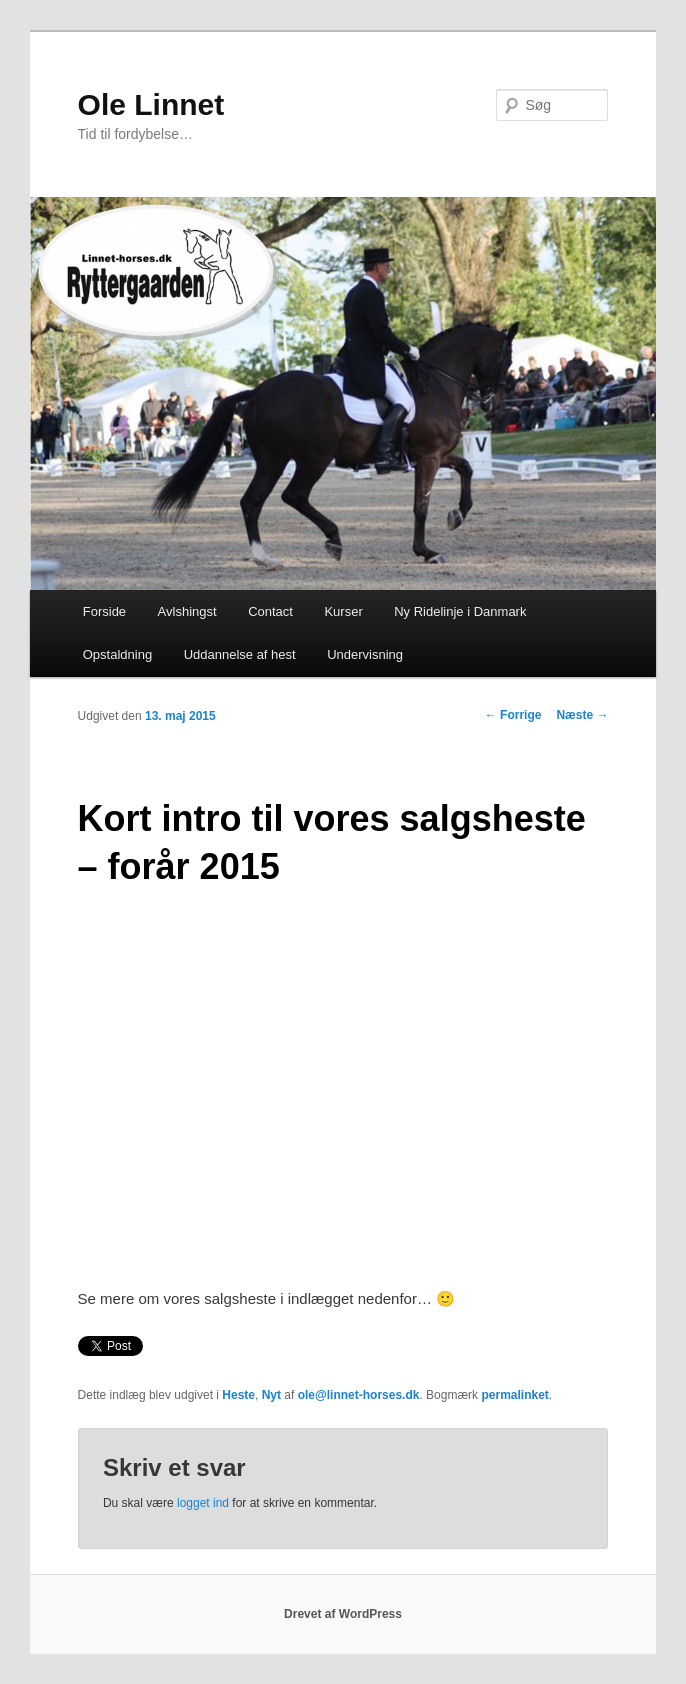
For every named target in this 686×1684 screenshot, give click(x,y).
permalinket (514, 1395)
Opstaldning (117, 654)
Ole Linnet (151, 104)
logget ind (203, 1503)
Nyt (271, 1395)
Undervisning (365, 654)
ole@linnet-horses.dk (359, 1395)
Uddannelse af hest (240, 654)
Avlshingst (187, 611)
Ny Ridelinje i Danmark (460, 611)
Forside (104, 611)
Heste (238, 1395)
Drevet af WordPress (343, 1614)
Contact (270, 611)
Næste (582, 715)
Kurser (343, 611)
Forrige (513, 715)
